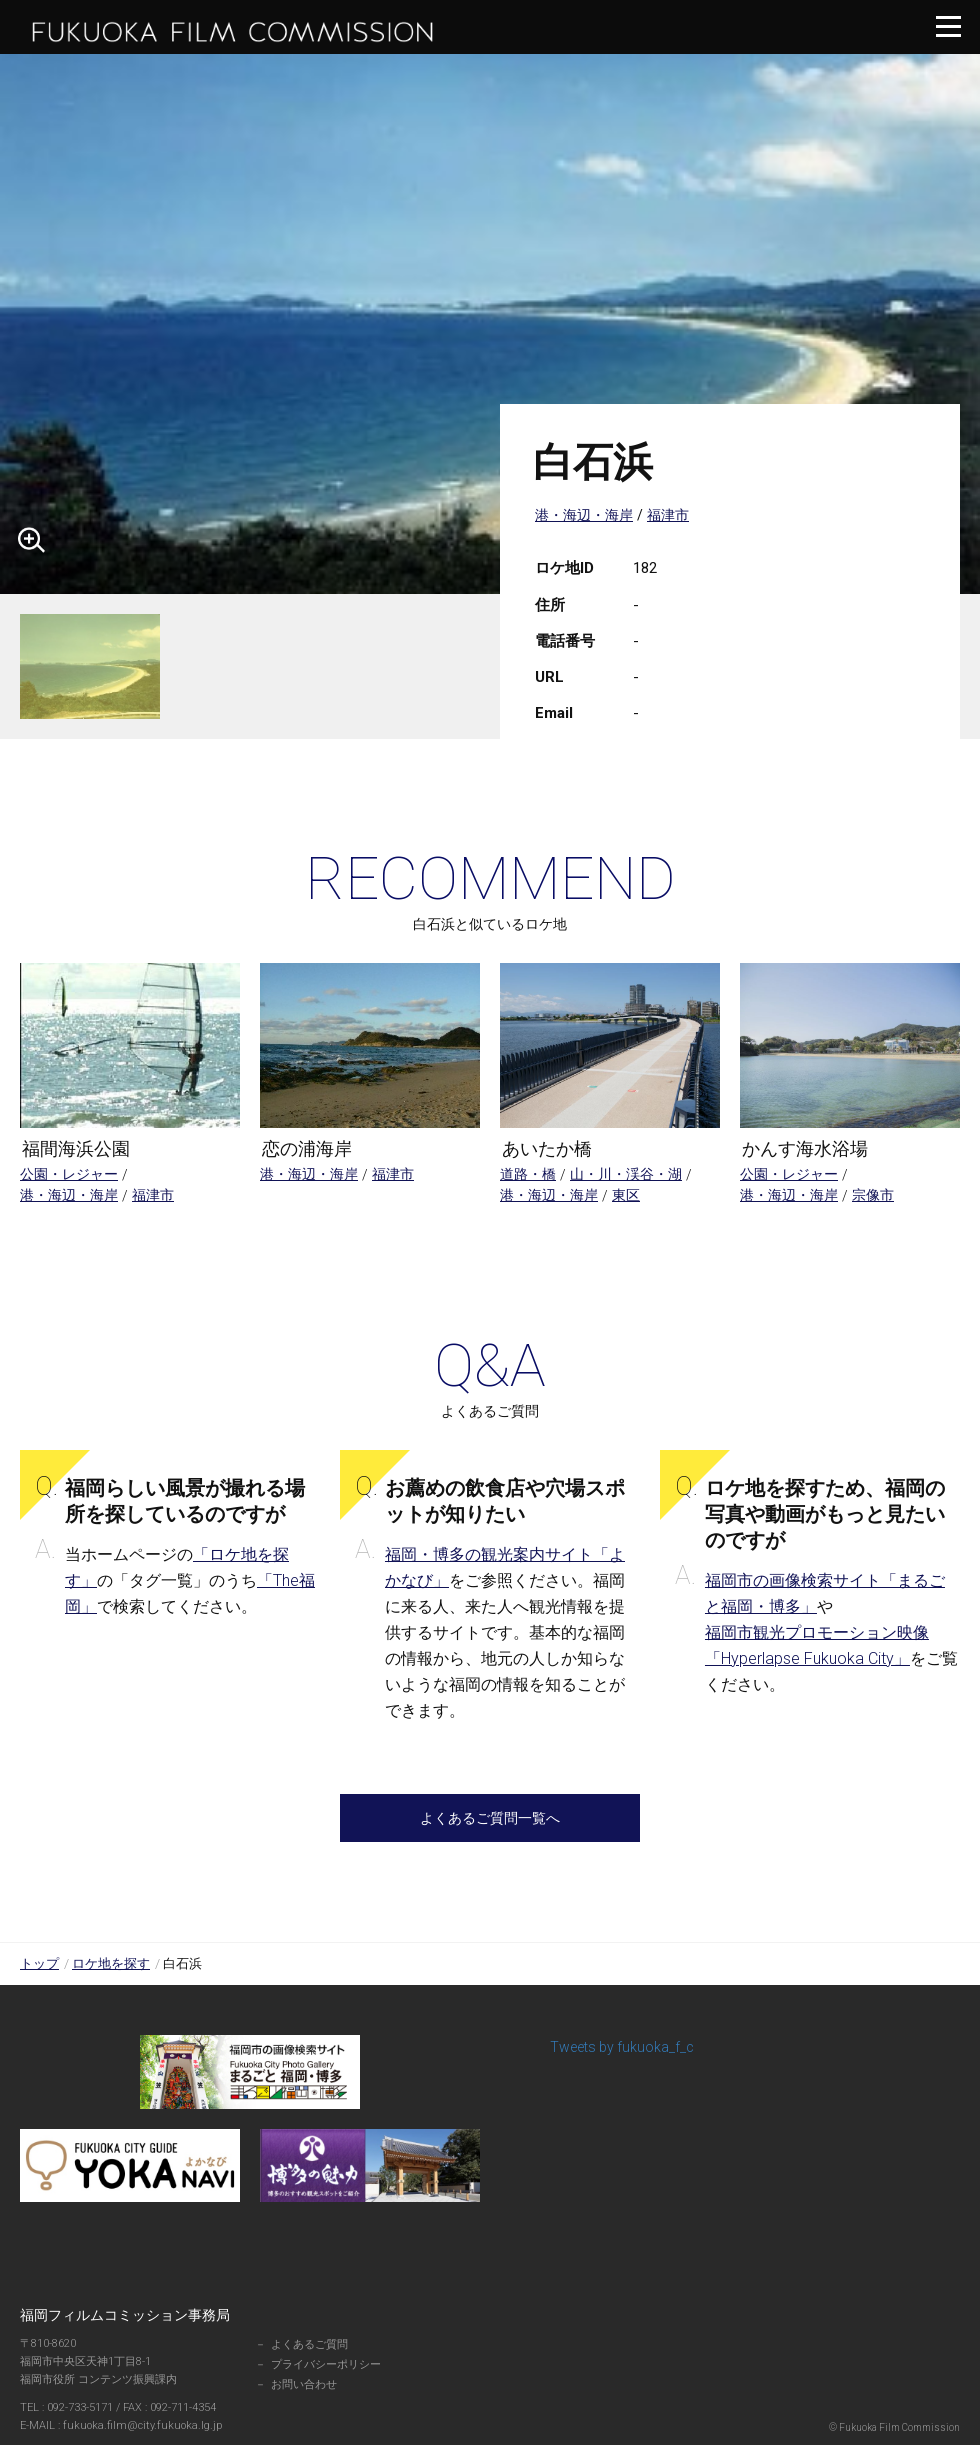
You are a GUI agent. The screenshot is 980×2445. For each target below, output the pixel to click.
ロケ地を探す (111, 1963)
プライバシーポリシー (326, 2364)
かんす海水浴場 (805, 1148)
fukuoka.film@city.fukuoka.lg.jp (132, 2425)
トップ (39, 1963)
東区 (626, 1195)
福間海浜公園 (76, 1148)
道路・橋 (528, 1174)
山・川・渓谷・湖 (626, 1174)
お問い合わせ (304, 2384)
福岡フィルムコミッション (235, 32)
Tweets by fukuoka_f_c (622, 2047)
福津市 (668, 515)
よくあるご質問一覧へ (490, 1818)
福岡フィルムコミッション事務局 (125, 2315)
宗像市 (873, 1195)
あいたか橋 (547, 1148)
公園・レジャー (69, 1174)
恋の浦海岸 (307, 1148)
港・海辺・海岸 (584, 515)
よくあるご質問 (309, 2344)
